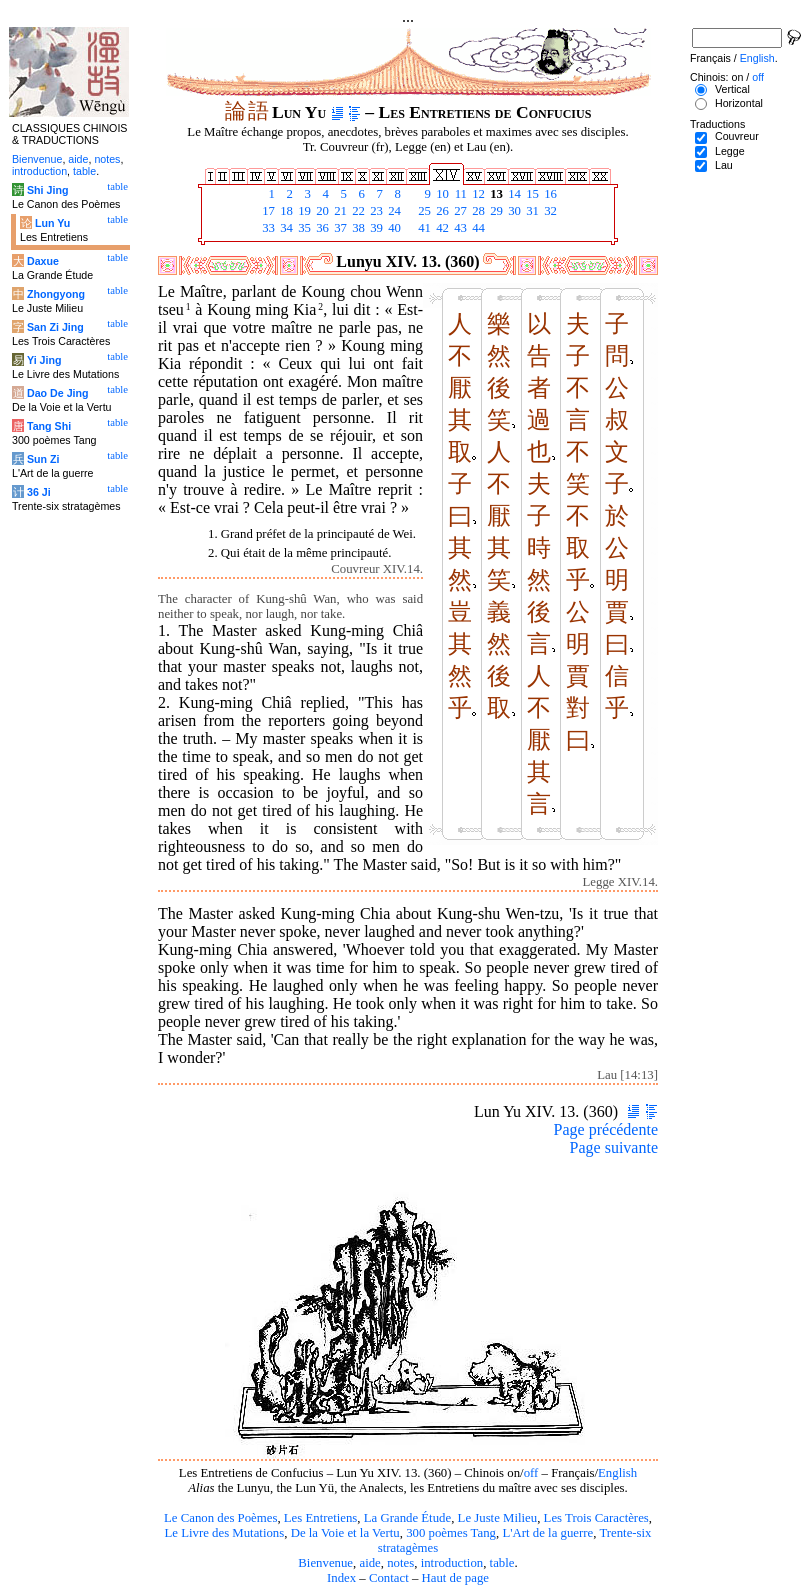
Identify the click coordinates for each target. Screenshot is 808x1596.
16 (549, 194)
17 (267, 211)
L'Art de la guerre (547, 1533)
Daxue (43, 261)
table (502, 1563)
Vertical (732, 89)
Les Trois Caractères (596, 1518)
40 (393, 228)
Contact (389, 1578)
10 (441, 194)
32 (549, 211)
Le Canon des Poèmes (220, 1518)
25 (423, 211)
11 (459, 194)
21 (339, 211)
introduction (452, 1563)
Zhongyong (56, 294)
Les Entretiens (321, 1518)
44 (477, 228)
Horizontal (739, 103)
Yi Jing (44, 360)
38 (357, 228)
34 (285, 228)
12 (477, 194)
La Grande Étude (407, 1518)
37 (339, 228)
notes (400, 1563)
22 (357, 211)
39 (375, 228)
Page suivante (614, 1147)
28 (477, 211)
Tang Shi (49, 426)
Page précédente (606, 1129)
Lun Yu (52, 223)
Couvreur (737, 136)
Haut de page (456, 1578)
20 (321, 211)
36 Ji (39, 492)
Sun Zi (43, 459)
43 (459, 228)
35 (303, 228)
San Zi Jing (55, 327)
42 (441, 228)
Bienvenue (325, 1563)
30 (513, 211)
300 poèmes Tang (451, 1533)
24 (393, 211)
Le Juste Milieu (498, 1518)
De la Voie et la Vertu (345, 1533)
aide (369, 1563)
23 (375, 211)
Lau (724, 165)
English (617, 1473)
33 (267, 228)
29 (495, 211)
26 (441, 211)
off (531, 1473)
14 (513, 194)
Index (341, 1578)
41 (423, 228)
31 (531, 211)
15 (531, 194)
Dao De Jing (58, 393)
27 (459, 211)
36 (321, 228)
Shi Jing (47, 190)
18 (285, 211)
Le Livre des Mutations (224, 1533)
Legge (730, 151)
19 (303, 211)
